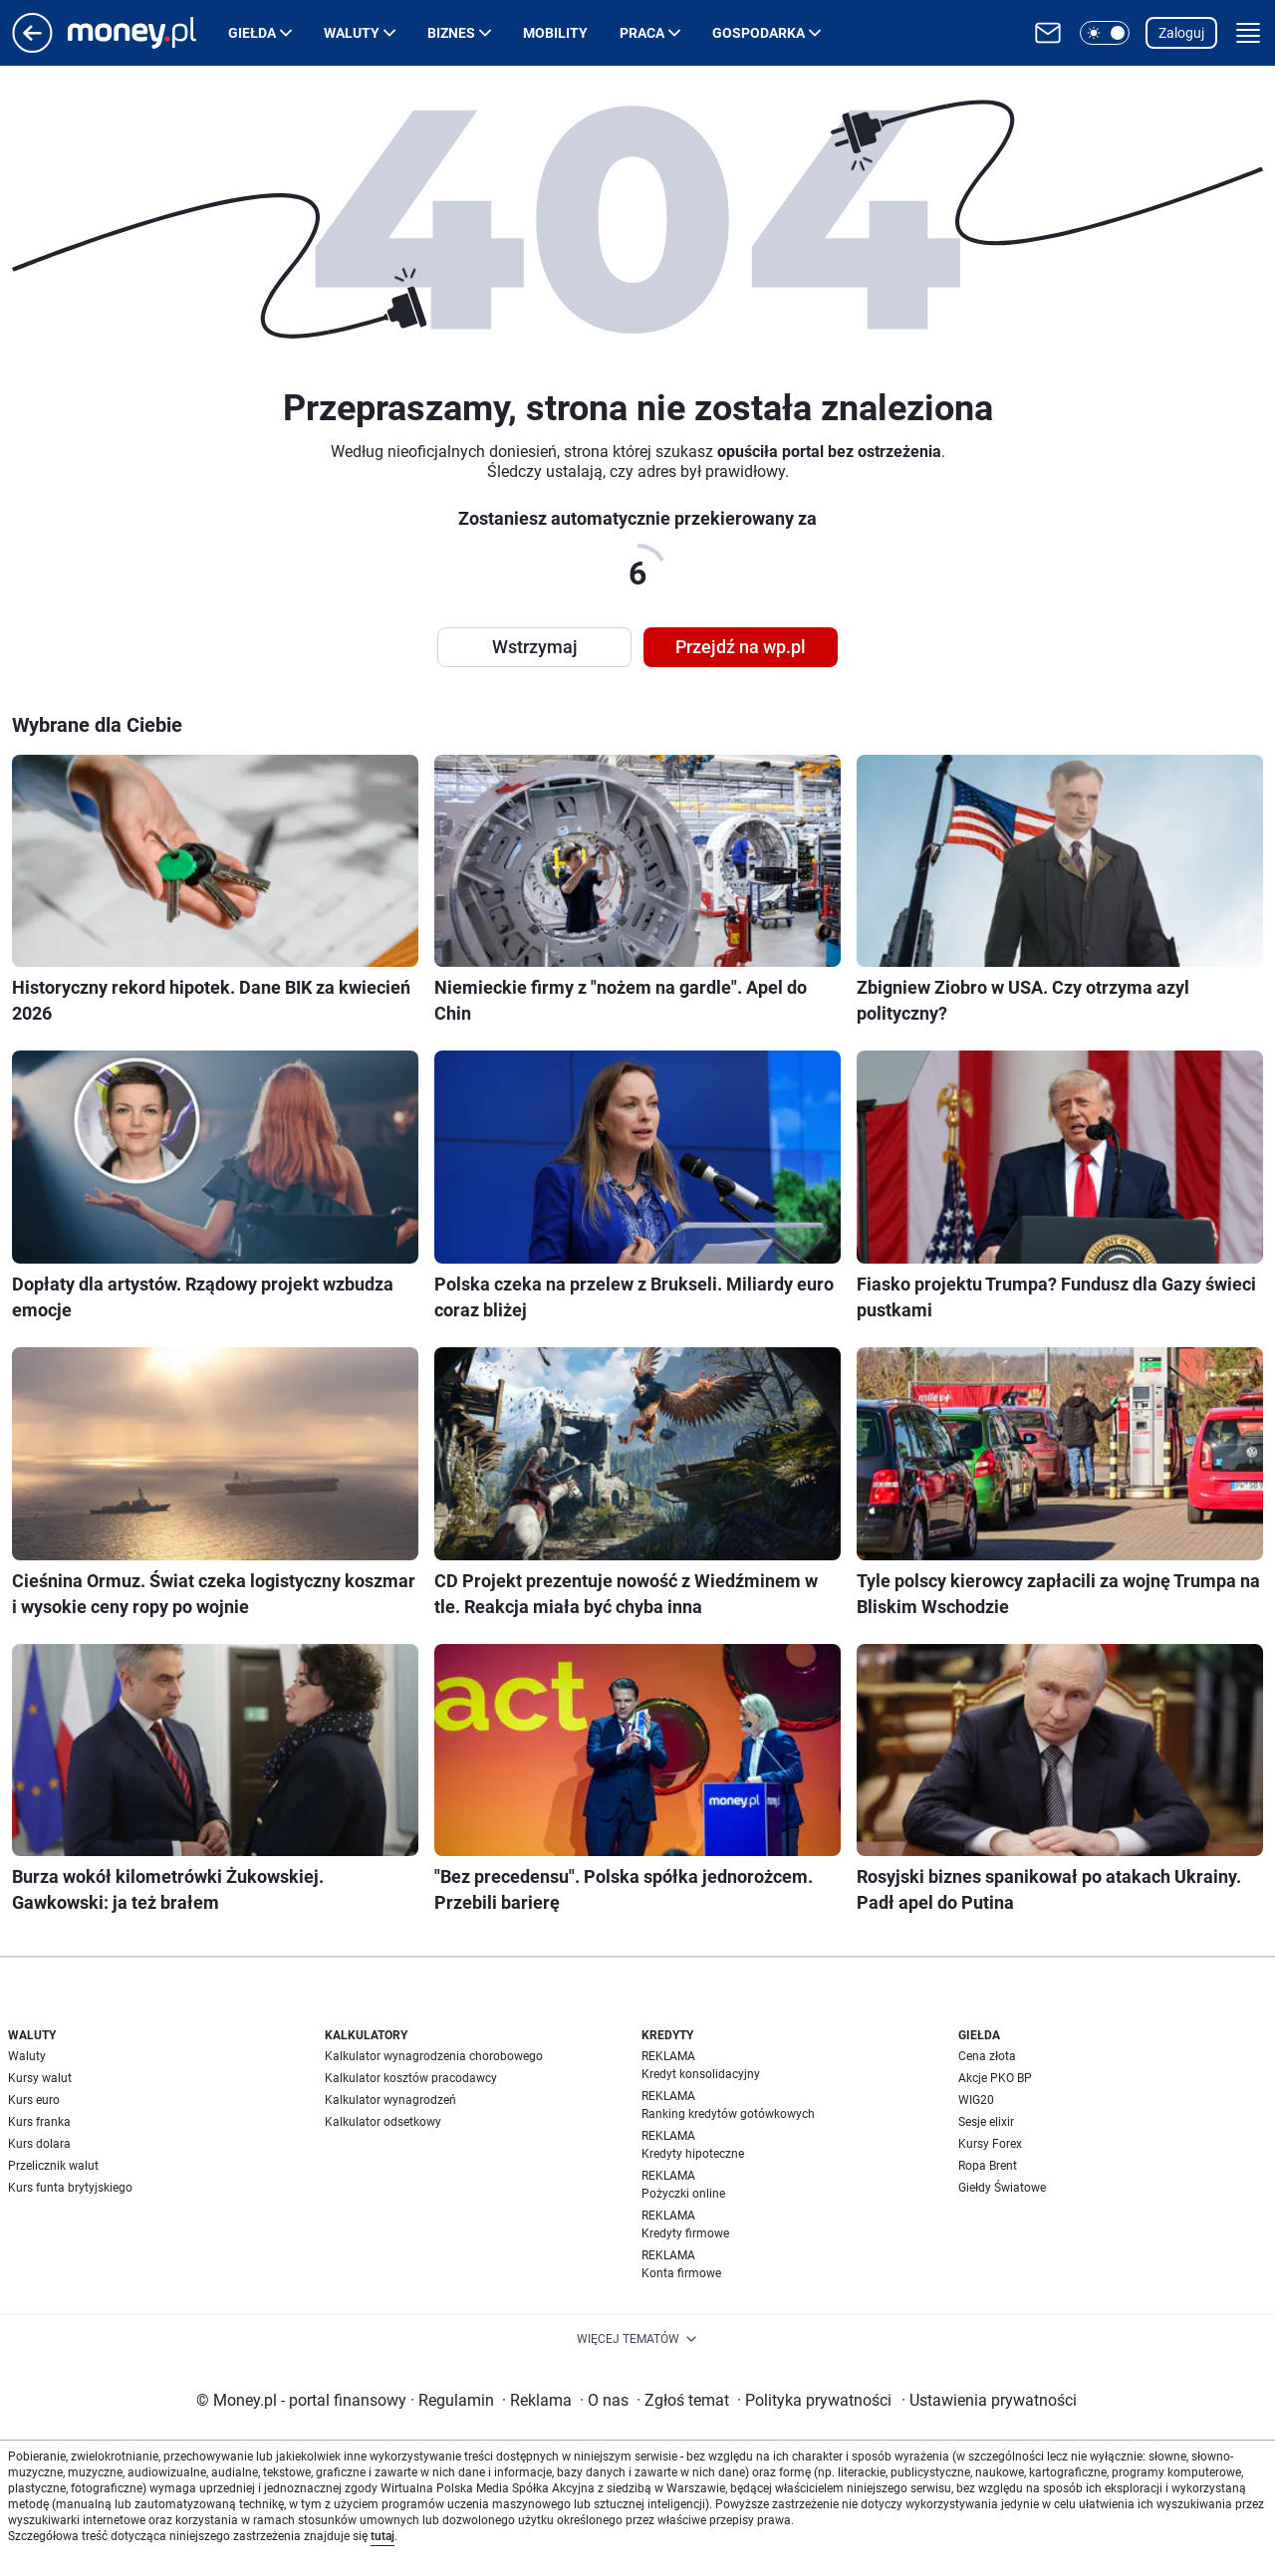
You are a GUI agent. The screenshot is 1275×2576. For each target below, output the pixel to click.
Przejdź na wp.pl (740, 646)
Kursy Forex (990, 2144)
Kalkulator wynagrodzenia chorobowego (434, 2056)
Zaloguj (1181, 33)
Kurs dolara (39, 2144)
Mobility (555, 33)
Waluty (352, 33)
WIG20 (976, 2100)
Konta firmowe (681, 2273)
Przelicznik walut (53, 2166)
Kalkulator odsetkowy (383, 2122)
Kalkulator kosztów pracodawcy (411, 2078)
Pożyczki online (683, 2194)
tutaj (382, 2536)
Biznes (451, 33)
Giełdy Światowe (1002, 2188)
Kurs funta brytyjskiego (70, 2188)
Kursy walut (40, 2078)
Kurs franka (39, 2122)
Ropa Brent (987, 2166)
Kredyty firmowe (685, 2233)
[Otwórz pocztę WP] (1048, 33)
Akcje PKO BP (995, 2078)
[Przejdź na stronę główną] (32, 47)
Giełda (252, 33)
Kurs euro (34, 2100)
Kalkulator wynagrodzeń (390, 2100)
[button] (1105, 33)
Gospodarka (758, 33)
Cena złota (987, 2056)
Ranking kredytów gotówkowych (728, 2114)
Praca (642, 33)
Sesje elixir (986, 2122)
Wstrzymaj (535, 646)
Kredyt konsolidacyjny (700, 2074)
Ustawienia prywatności (989, 2400)
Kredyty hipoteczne (692, 2154)
